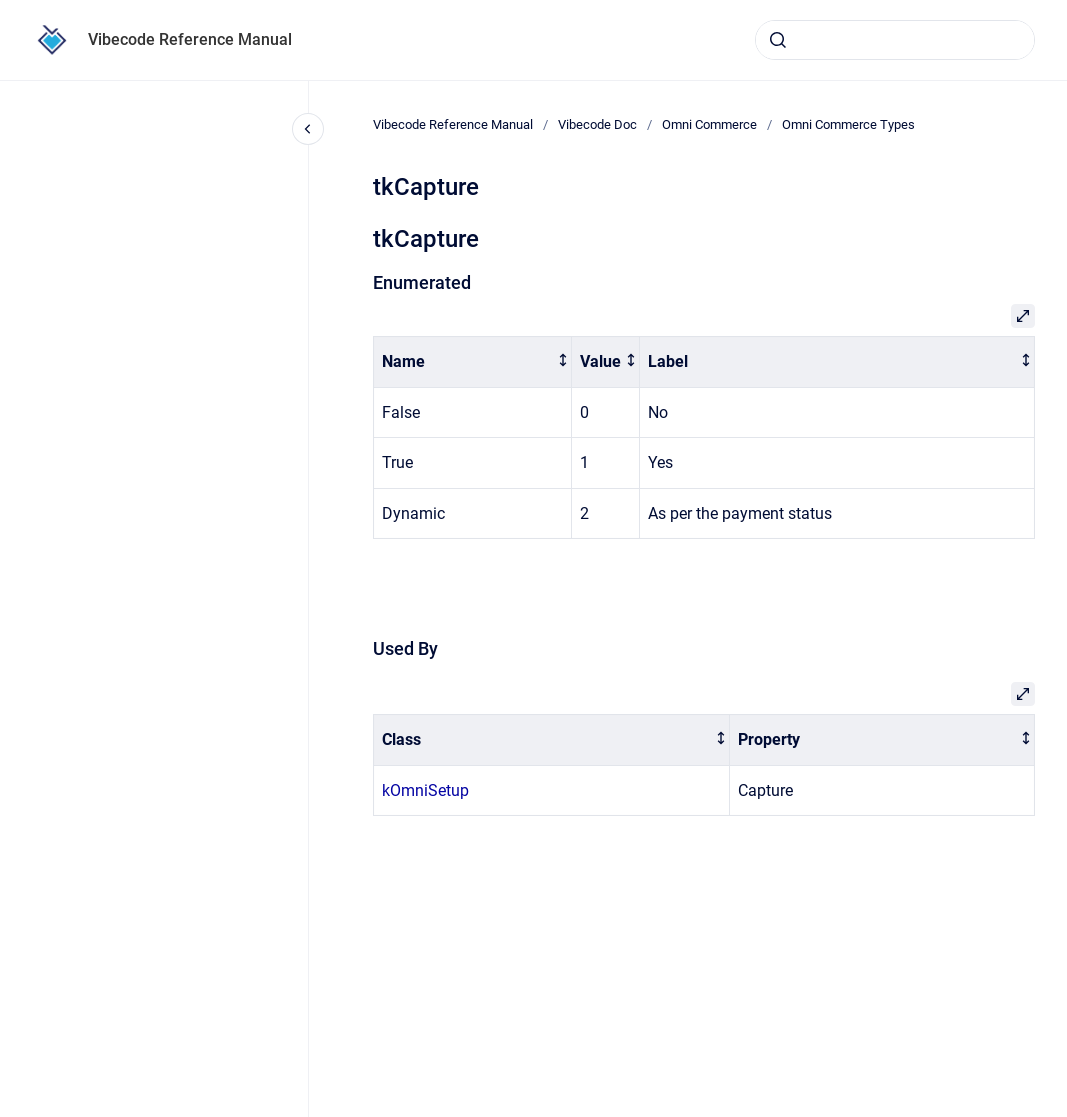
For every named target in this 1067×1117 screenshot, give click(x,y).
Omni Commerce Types (848, 124)
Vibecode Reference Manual (190, 39)
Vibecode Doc (597, 124)
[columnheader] (473, 362)
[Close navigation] (308, 129)
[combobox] (895, 40)
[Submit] (778, 40)
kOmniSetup (425, 790)
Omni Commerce (709, 124)
